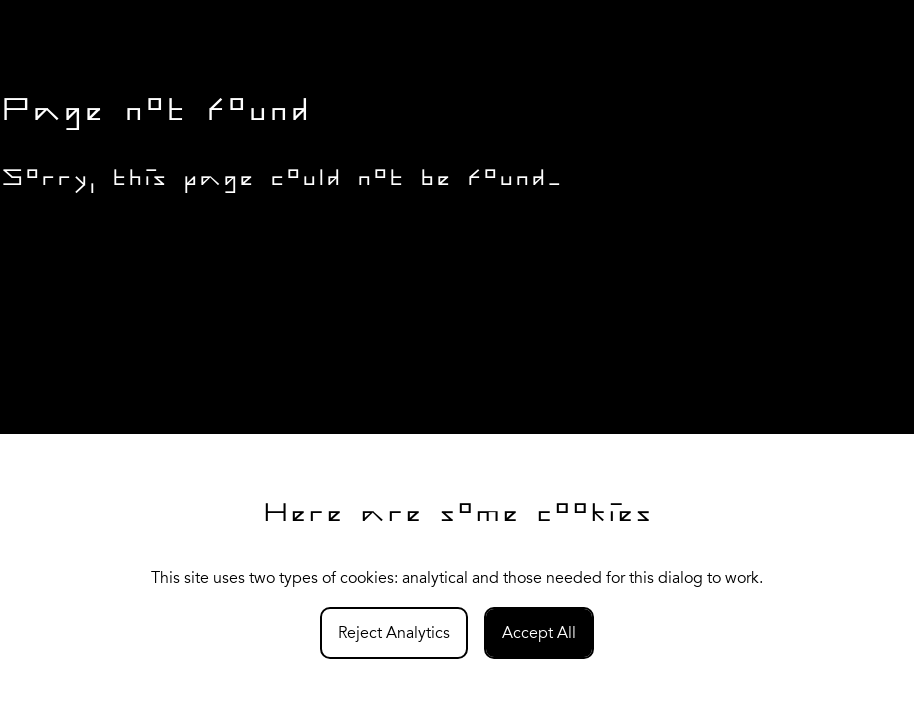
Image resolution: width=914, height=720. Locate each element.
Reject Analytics (394, 633)
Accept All (539, 633)
